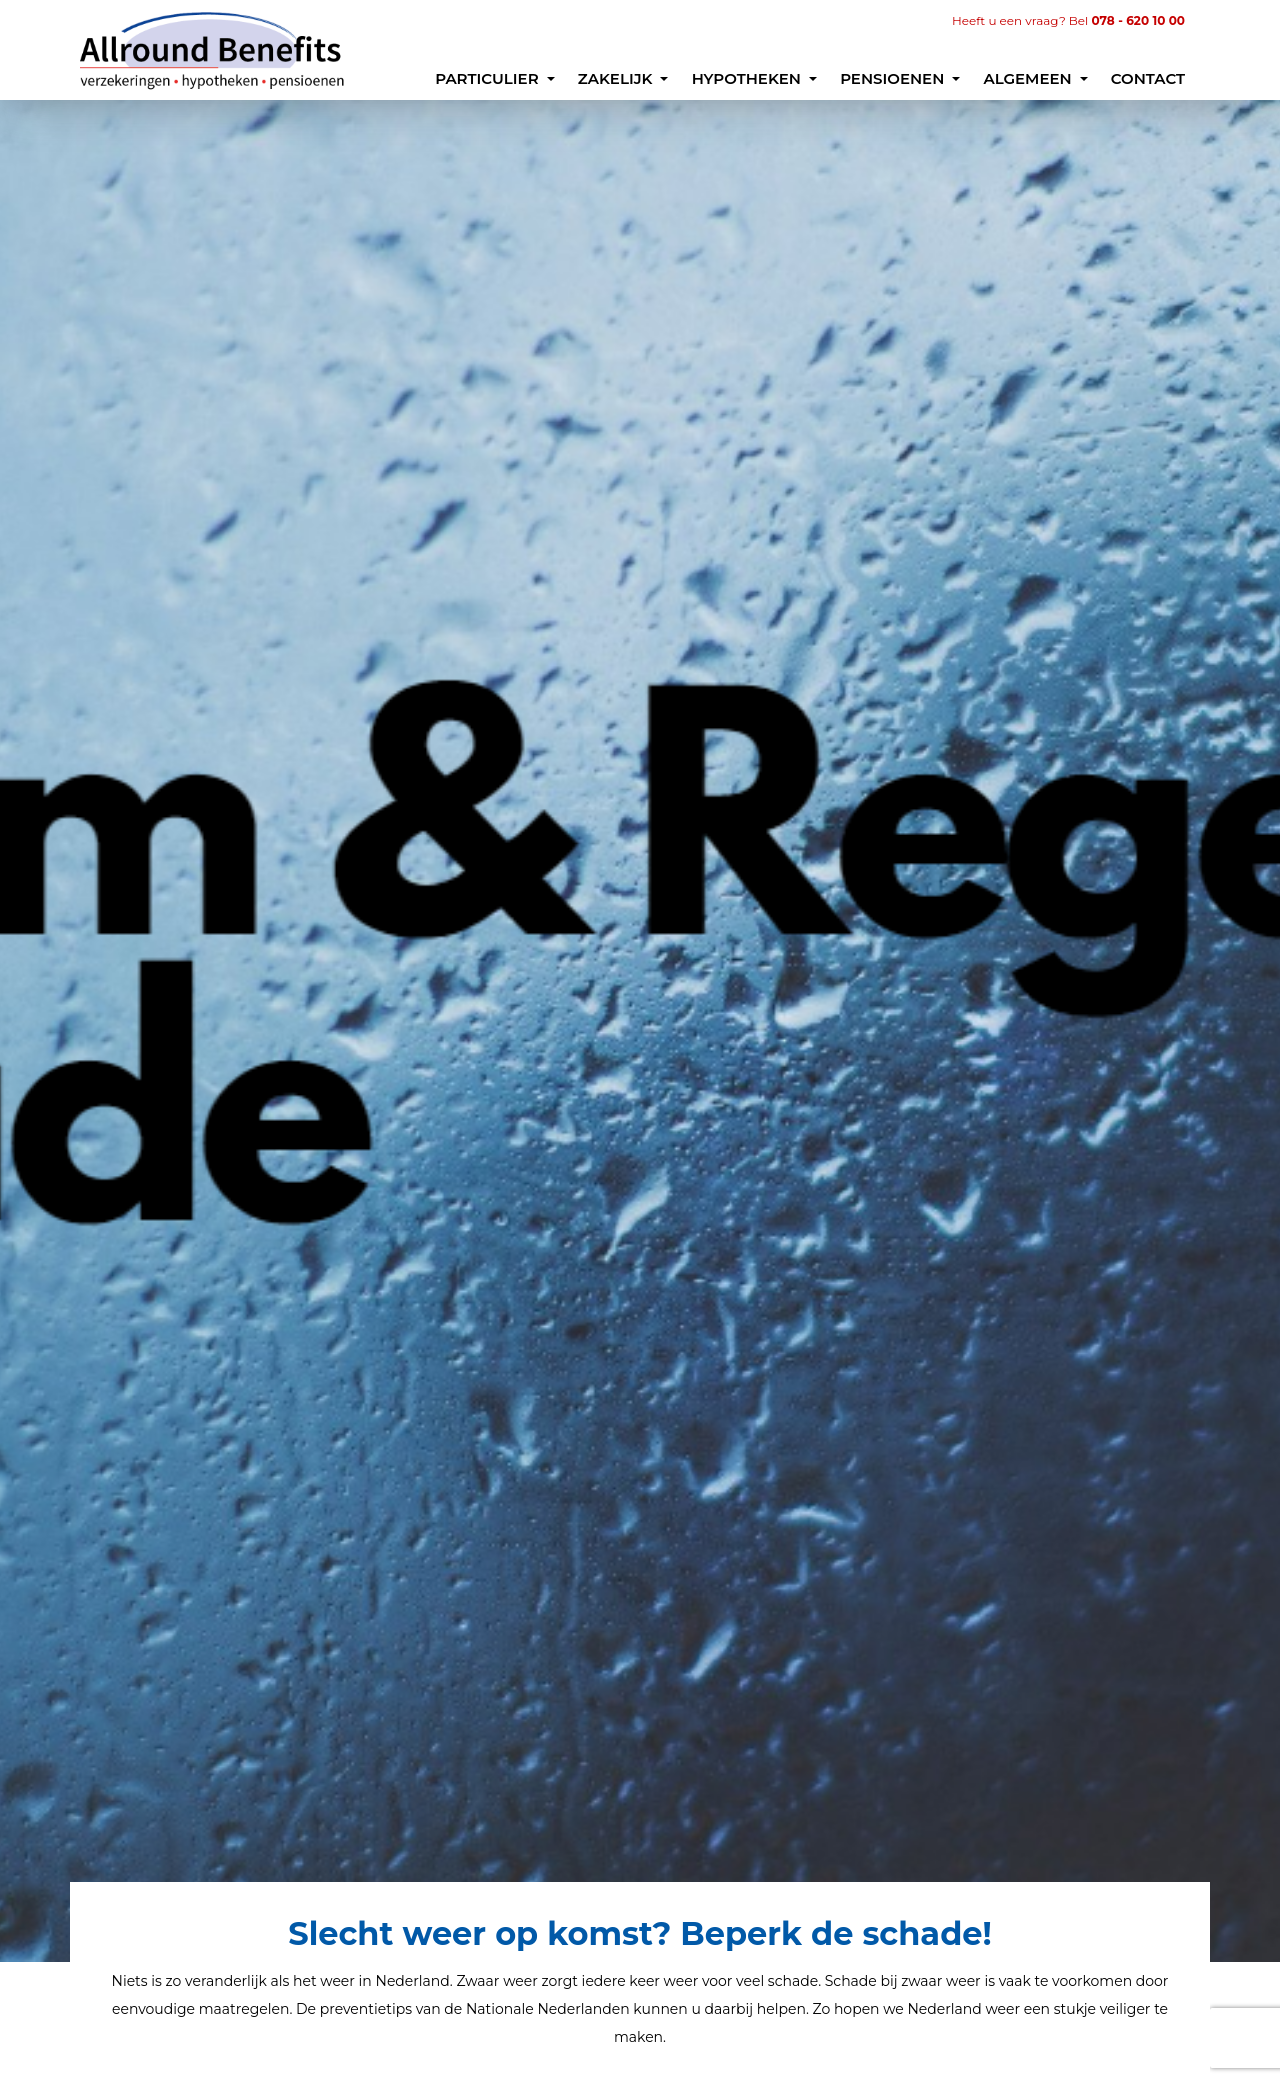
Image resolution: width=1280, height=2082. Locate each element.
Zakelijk (617, 78)
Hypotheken (749, 78)
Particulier (489, 78)
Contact (1148, 78)
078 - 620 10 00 (1139, 20)
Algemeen (1029, 78)
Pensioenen (894, 78)
